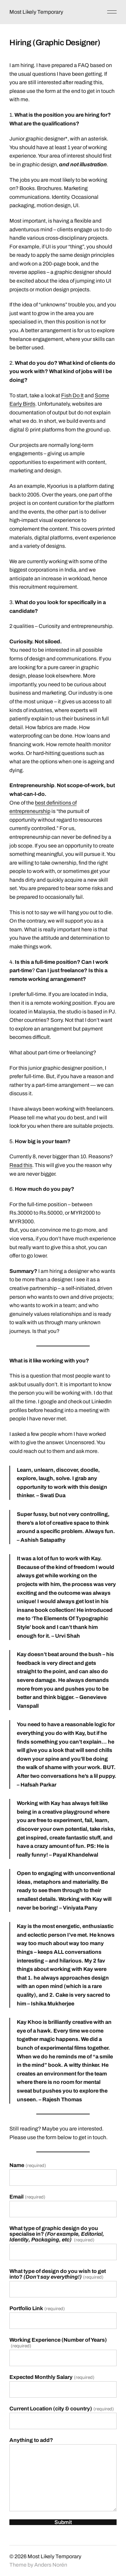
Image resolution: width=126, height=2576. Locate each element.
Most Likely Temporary (36, 12)
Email (27, 2197)
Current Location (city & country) (61, 2408)
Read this (20, 1165)
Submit (63, 2522)
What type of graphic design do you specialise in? (56, 2233)
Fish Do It (72, 395)
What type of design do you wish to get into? (57, 2274)
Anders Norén (50, 2565)
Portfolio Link (37, 2308)
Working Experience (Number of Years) (58, 2342)
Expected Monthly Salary (51, 2377)
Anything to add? (31, 2440)
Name (27, 2165)
